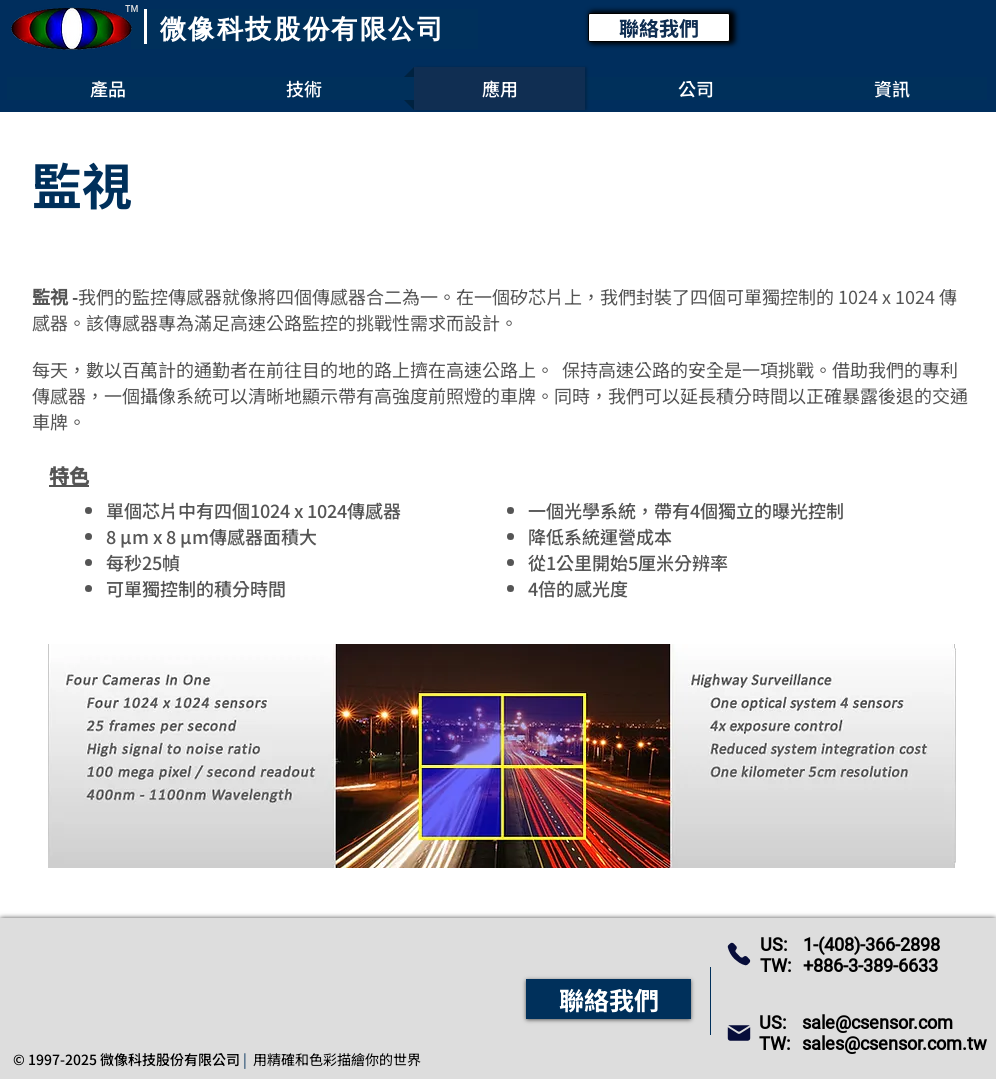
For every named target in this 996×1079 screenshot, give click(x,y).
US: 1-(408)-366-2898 (850, 944)
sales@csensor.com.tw (894, 1043)
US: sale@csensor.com (856, 1022)
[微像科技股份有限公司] (304, 29)
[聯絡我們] (659, 27)
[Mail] (739, 1033)
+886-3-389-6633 (870, 965)
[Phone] (739, 954)
